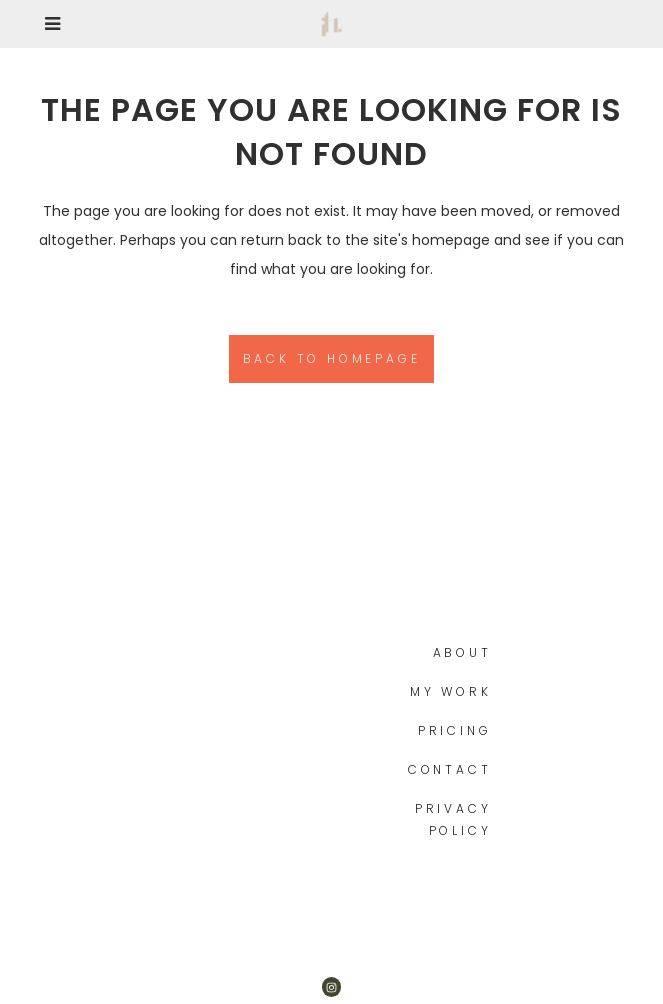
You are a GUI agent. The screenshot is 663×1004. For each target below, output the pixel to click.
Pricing (455, 730)
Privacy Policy (453, 819)
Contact (450, 769)
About (462, 652)
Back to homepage (332, 358)
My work (451, 691)
